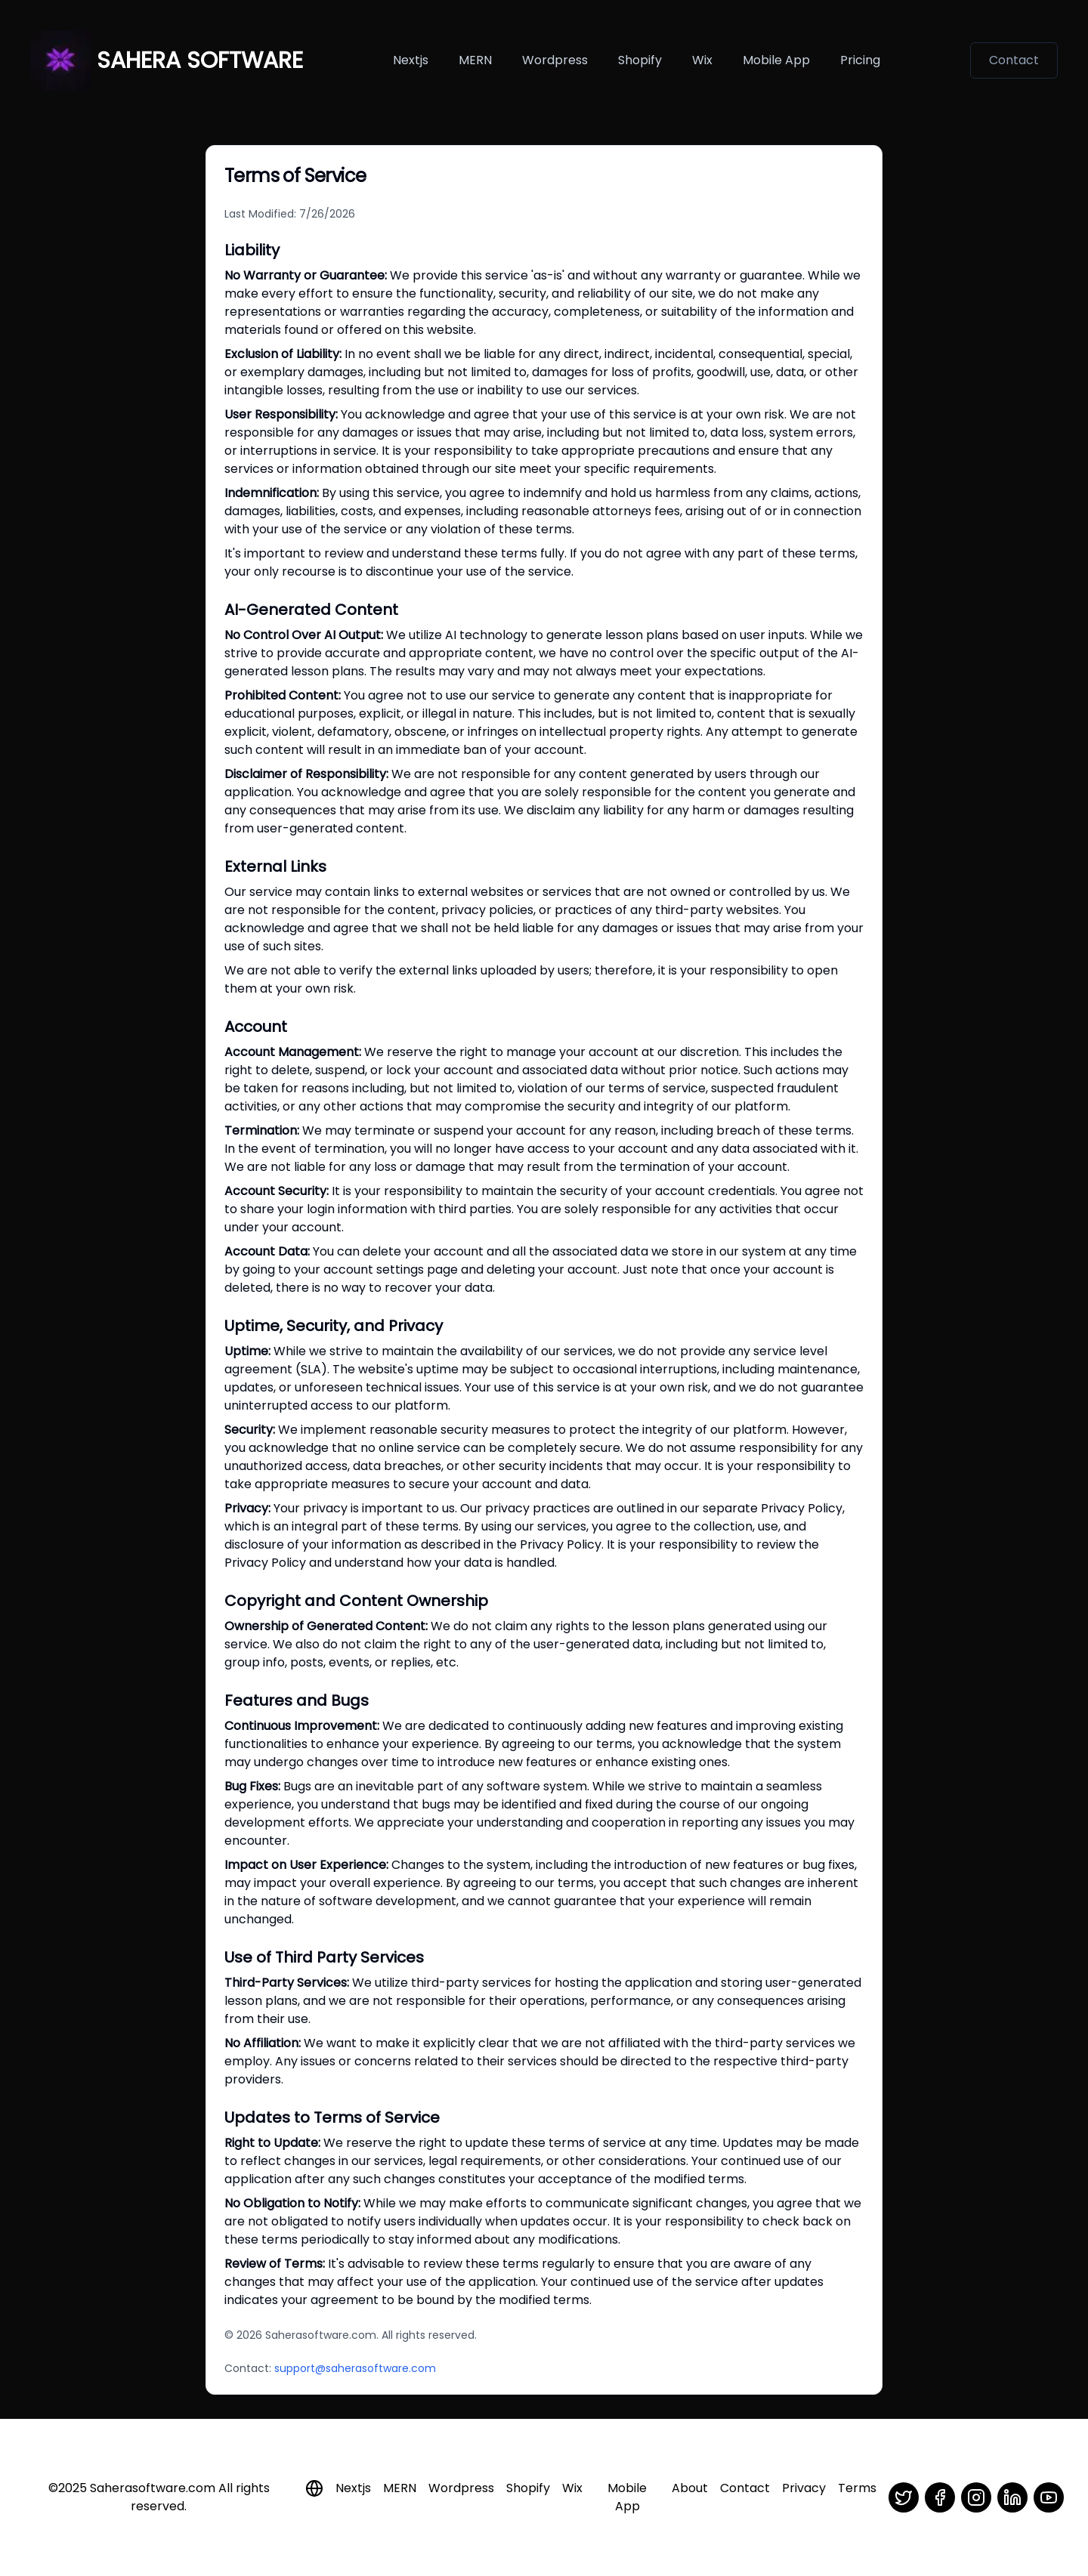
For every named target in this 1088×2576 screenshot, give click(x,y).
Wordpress (555, 60)
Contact (1014, 60)
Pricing (860, 60)
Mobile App (627, 2497)
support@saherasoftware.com (355, 2368)
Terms (857, 2488)
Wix (702, 60)
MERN (475, 60)
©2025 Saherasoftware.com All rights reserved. (159, 2497)
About (690, 2488)
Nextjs (410, 60)
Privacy (804, 2488)
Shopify (640, 60)
